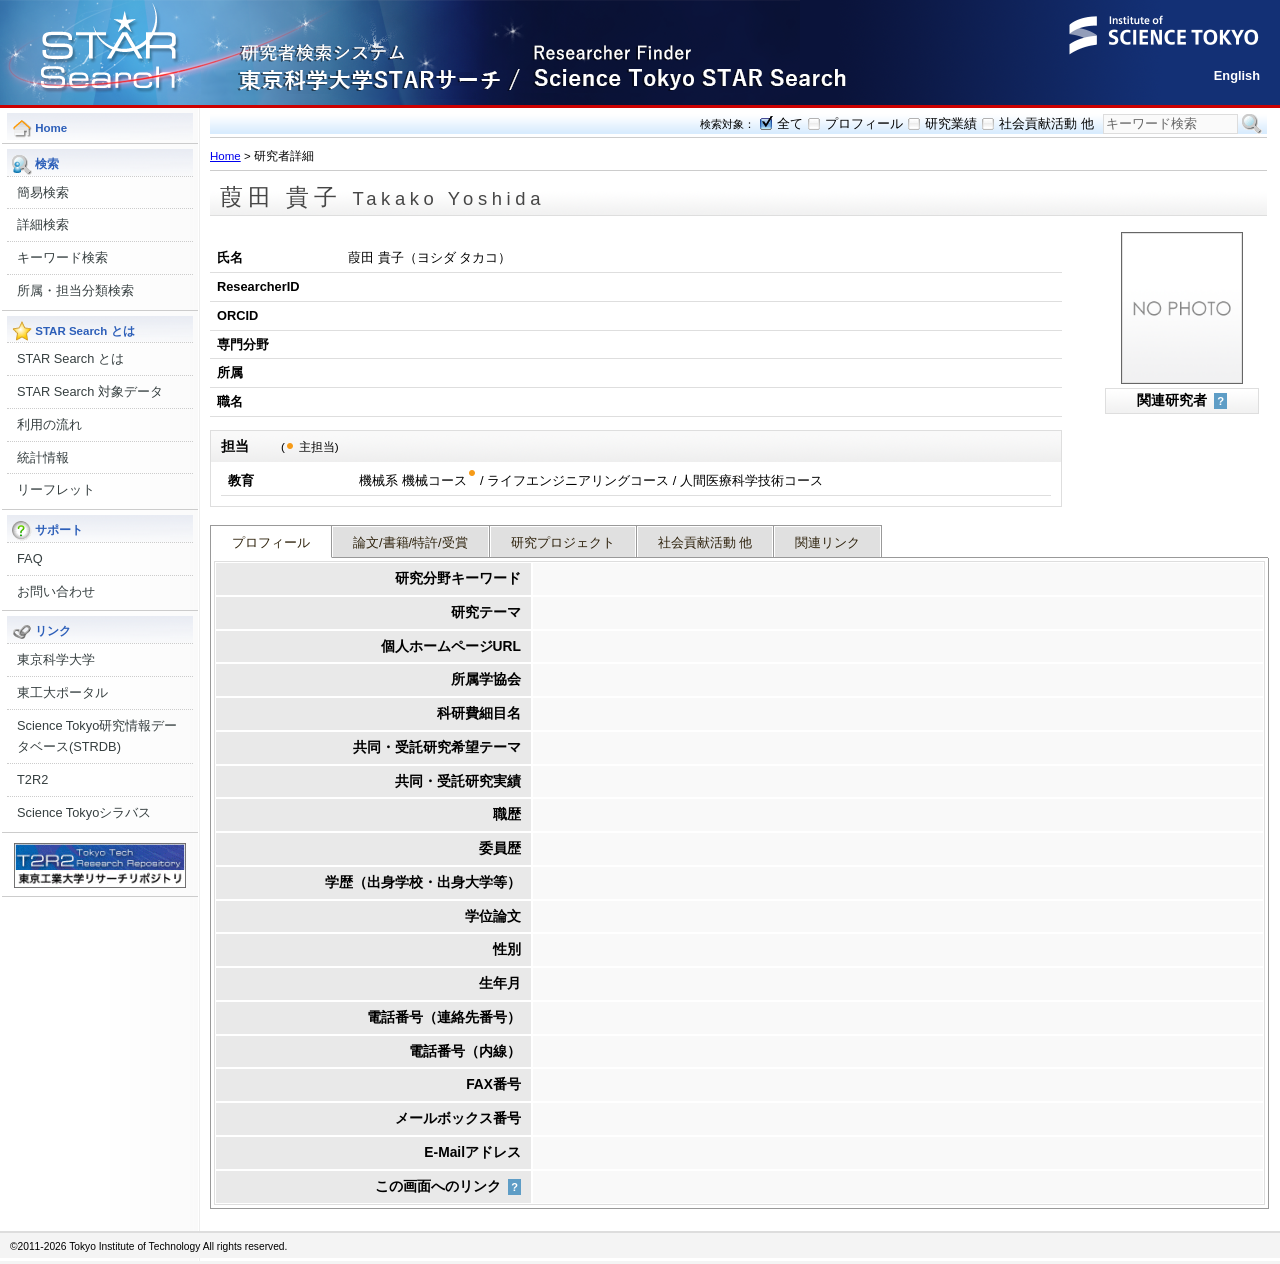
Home (225, 156)
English (1237, 75)
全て (790, 123)
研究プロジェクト (563, 542)
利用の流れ (49, 424)
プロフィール (864, 123)
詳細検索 (43, 224)
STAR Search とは (70, 358)
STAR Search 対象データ (90, 391)
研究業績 (951, 123)
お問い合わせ (56, 591)
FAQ (30, 558)
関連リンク (827, 542)
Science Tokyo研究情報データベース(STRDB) (97, 736)
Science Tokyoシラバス (84, 812)
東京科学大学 (56, 659)
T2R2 (32, 779)
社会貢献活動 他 (1046, 123)
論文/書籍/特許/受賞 (410, 542)
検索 (1252, 124)
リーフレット (56, 489)
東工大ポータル (62, 692)
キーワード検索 (62, 257)
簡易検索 (43, 192)
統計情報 (43, 457)
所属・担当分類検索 (75, 290)
